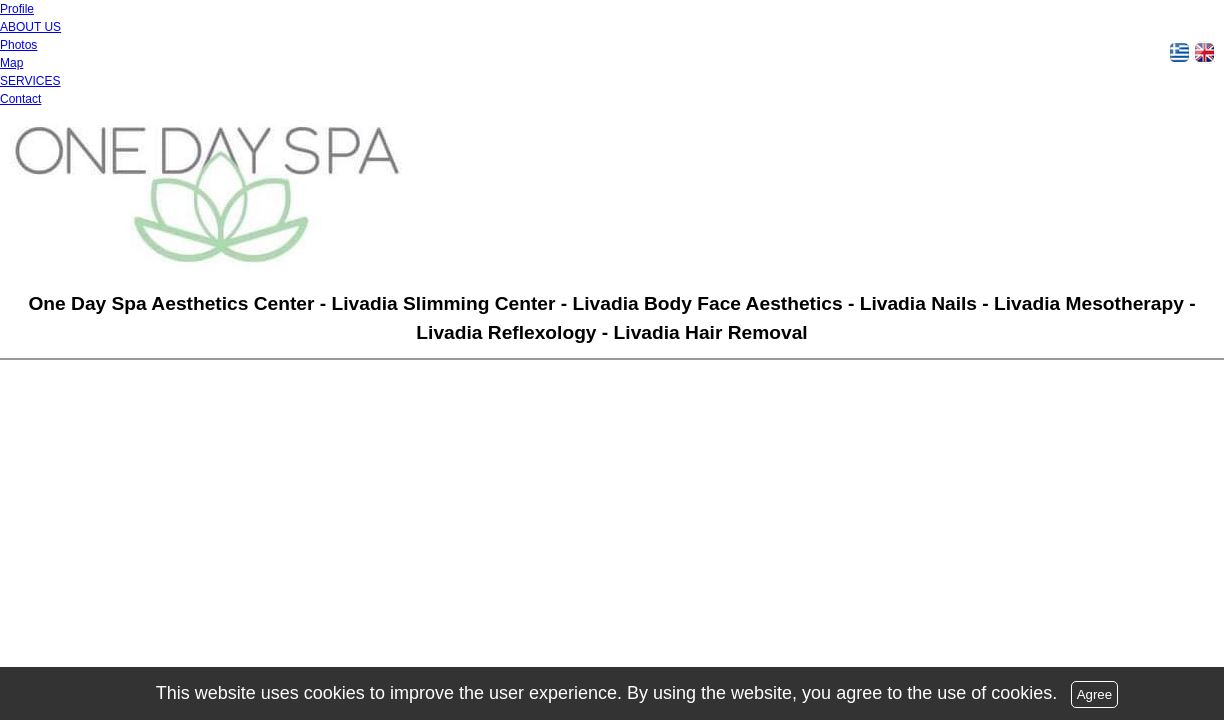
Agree (1095, 694)
